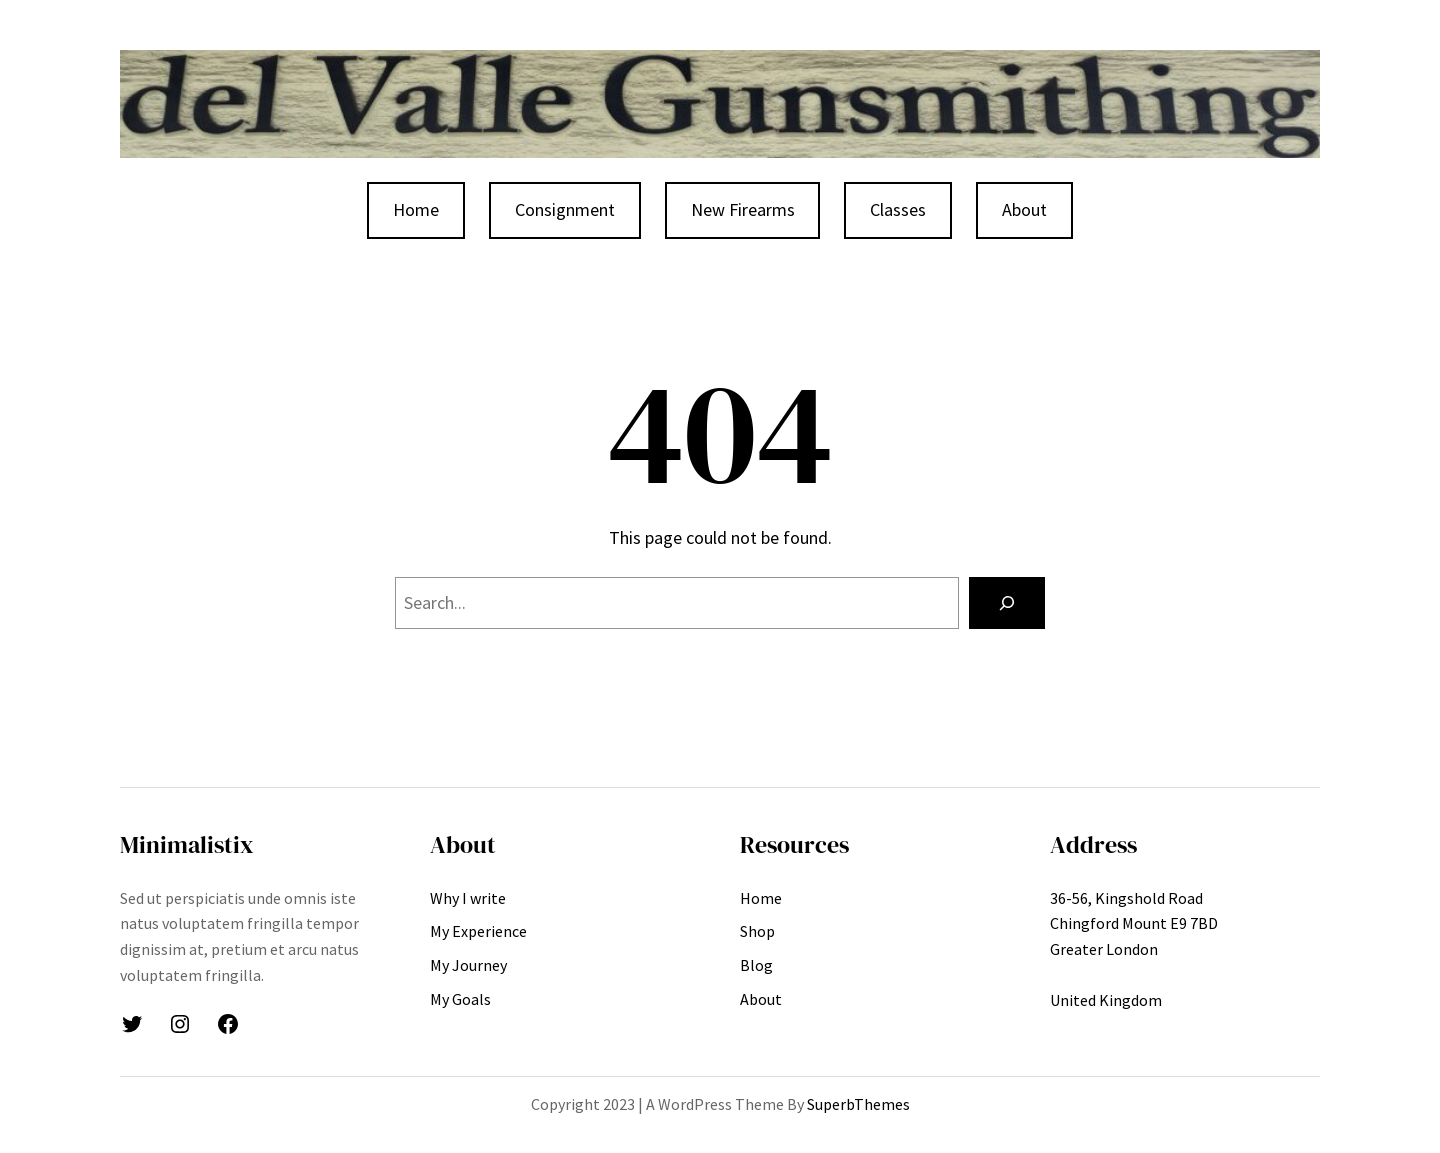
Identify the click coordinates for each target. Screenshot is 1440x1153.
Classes (898, 209)
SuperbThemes (858, 1104)
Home (416, 209)
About (1024, 209)
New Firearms (743, 209)
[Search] (1007, 603)
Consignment (565, 209)
